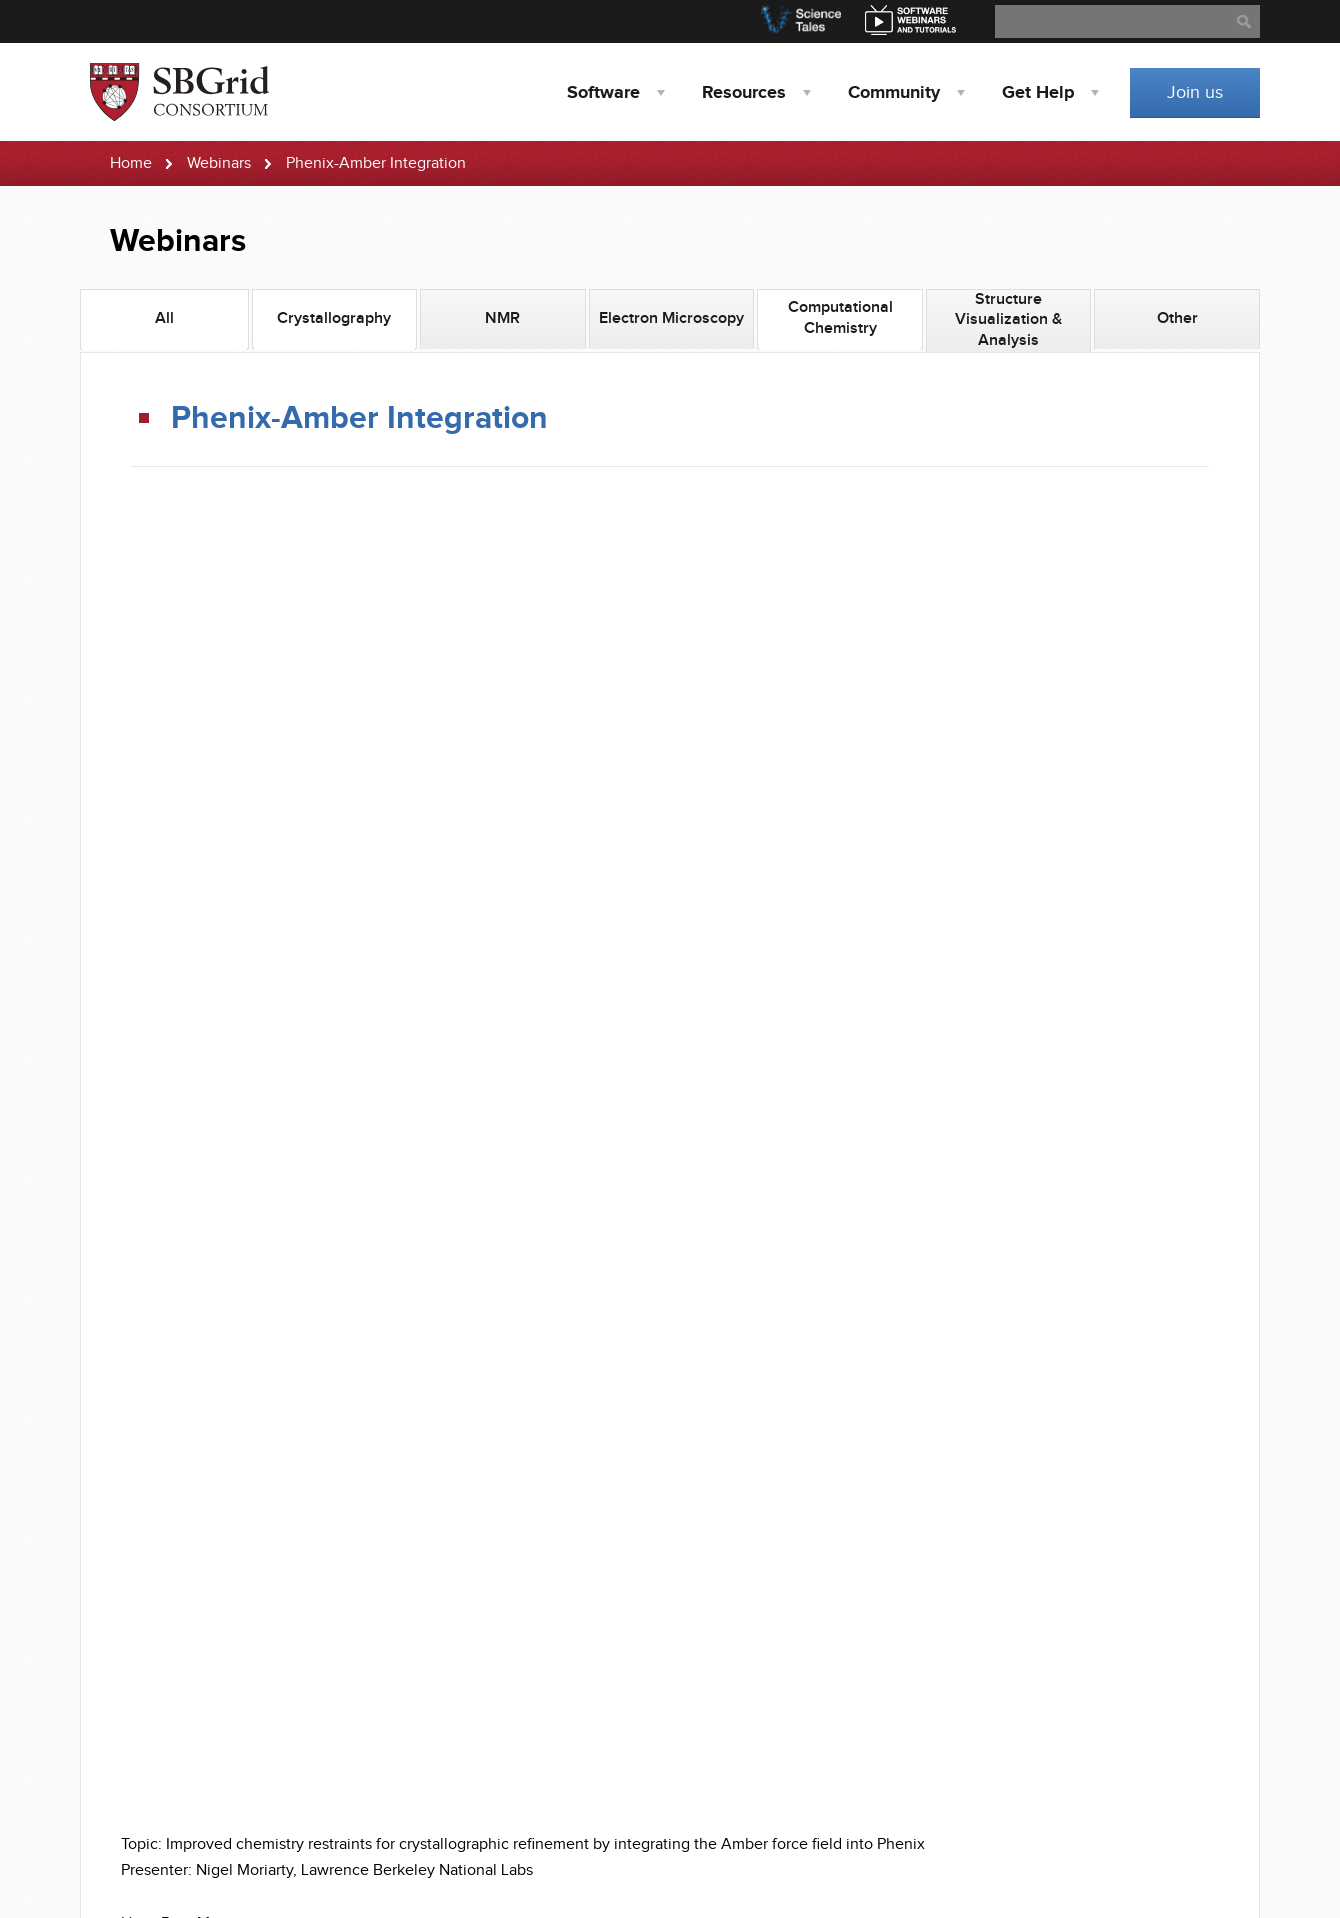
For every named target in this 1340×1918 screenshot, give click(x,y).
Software (603, 93)
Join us (1195, 92)
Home (131, 163)
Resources (744, 93)
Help (1038, 93)
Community (894, 93)
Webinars (219, 163)
